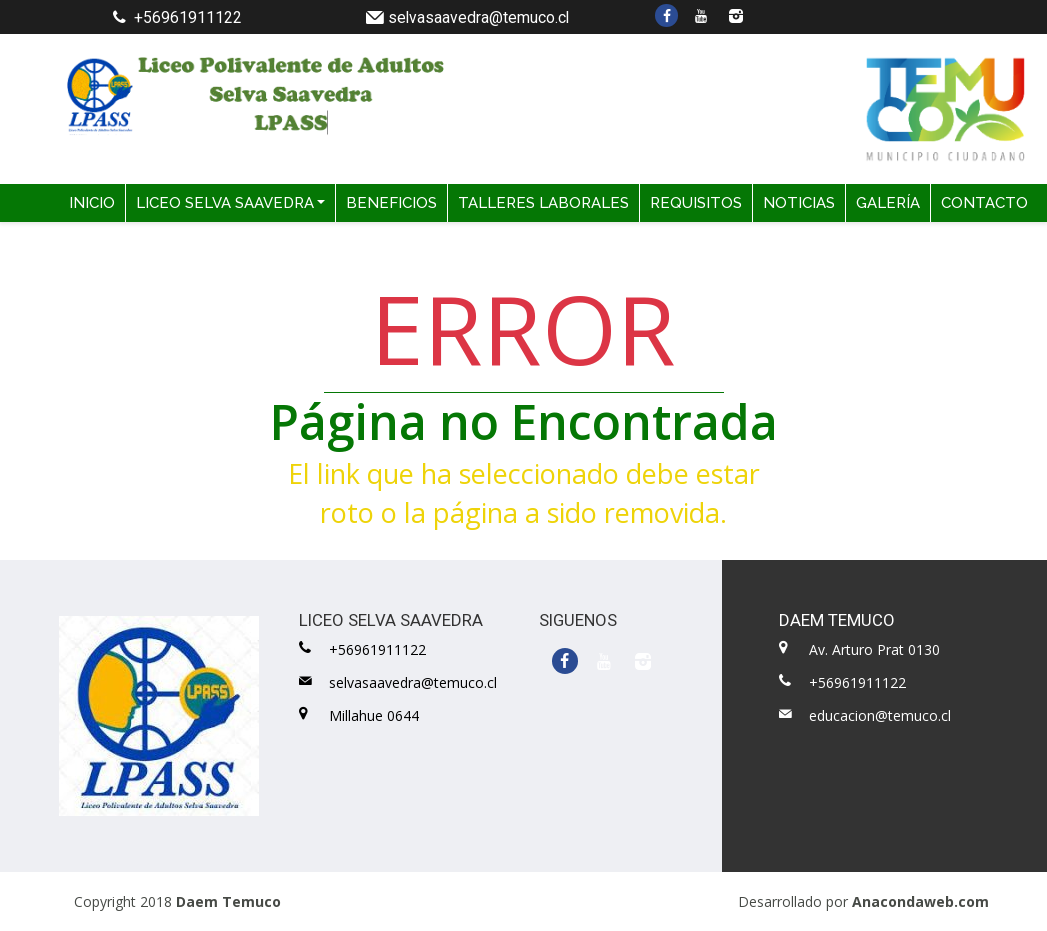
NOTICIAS (799, 203)
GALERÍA (888, 203)
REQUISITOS (696, 203)
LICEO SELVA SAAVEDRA (225, 203)
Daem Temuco (228, 901)
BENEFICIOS (391, 203)
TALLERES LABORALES (543, 203)
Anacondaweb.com (920, 901)
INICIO (92, 203)
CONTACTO (984, 203)
